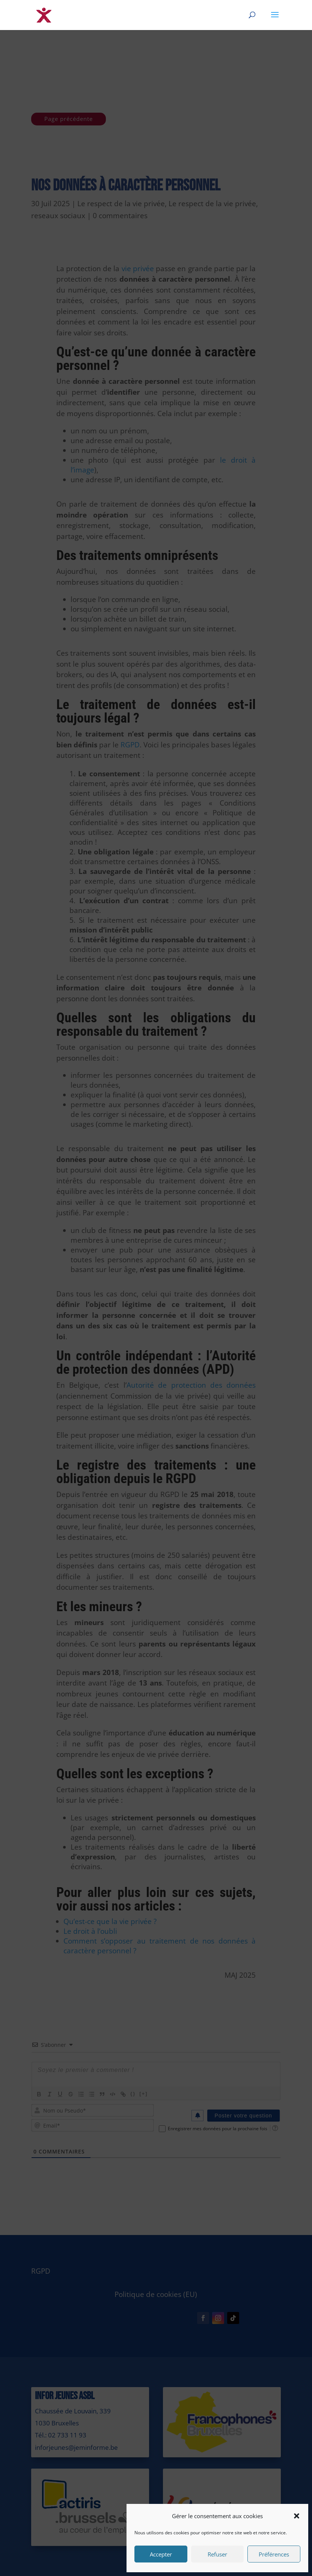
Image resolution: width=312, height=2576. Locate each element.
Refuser (217, 2554)
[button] (296, 2516)
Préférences (274, 2554)
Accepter (161, 2554)
